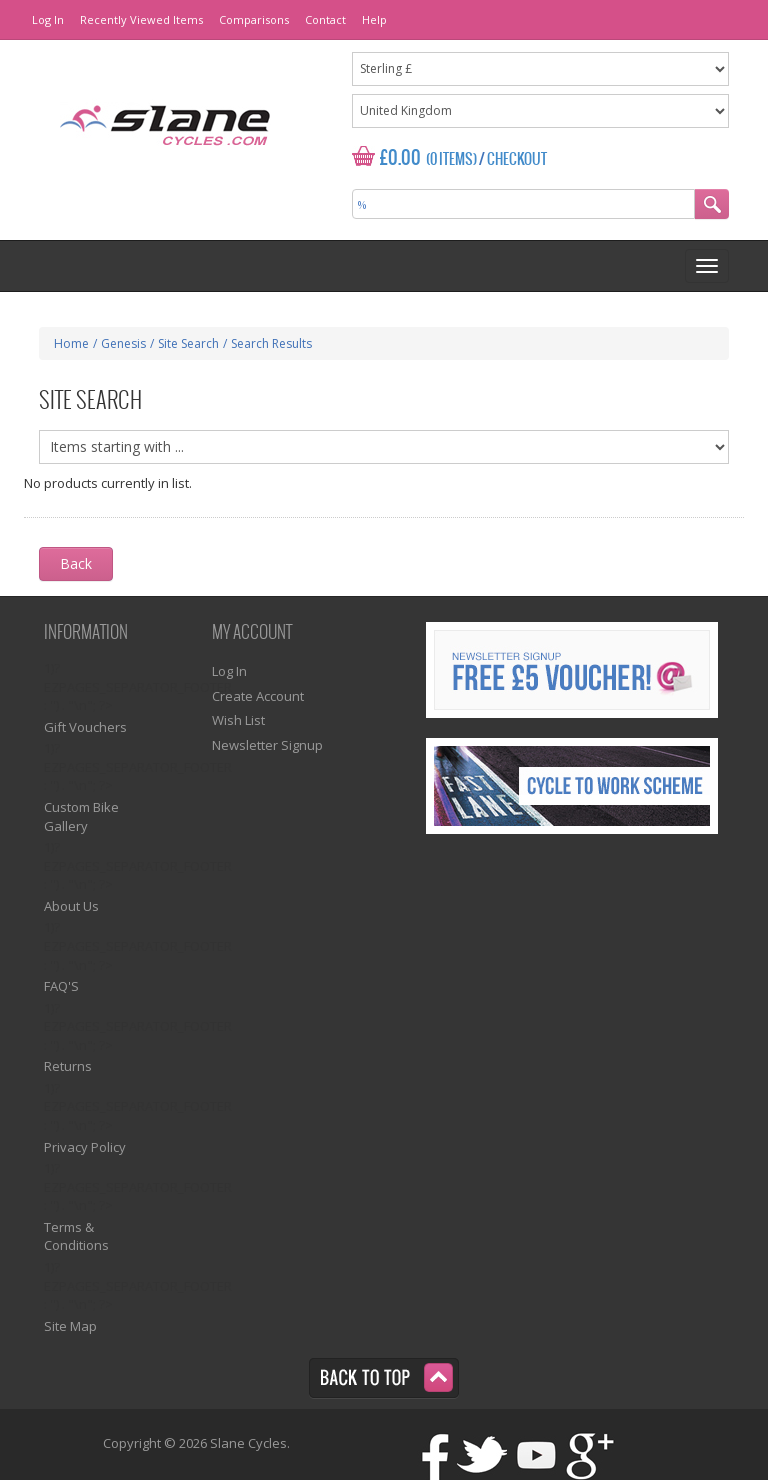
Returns (68, 1066)
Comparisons (254, 19)
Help (374, 19)
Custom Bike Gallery (81, 816)
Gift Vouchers (85, 727)
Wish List (238, 720)
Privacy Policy (85, 1147)
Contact (325, 19)
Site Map (70, 1326)
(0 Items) (451, 160)
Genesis (123, 343)
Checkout (517, 160)
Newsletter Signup (267, 745)
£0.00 (400, 158)
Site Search (188, 343)
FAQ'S (61, 986)
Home (71, 343)
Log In (48, 19)
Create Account (258, 696)
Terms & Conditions (76, 1236)
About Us (71, 906)
